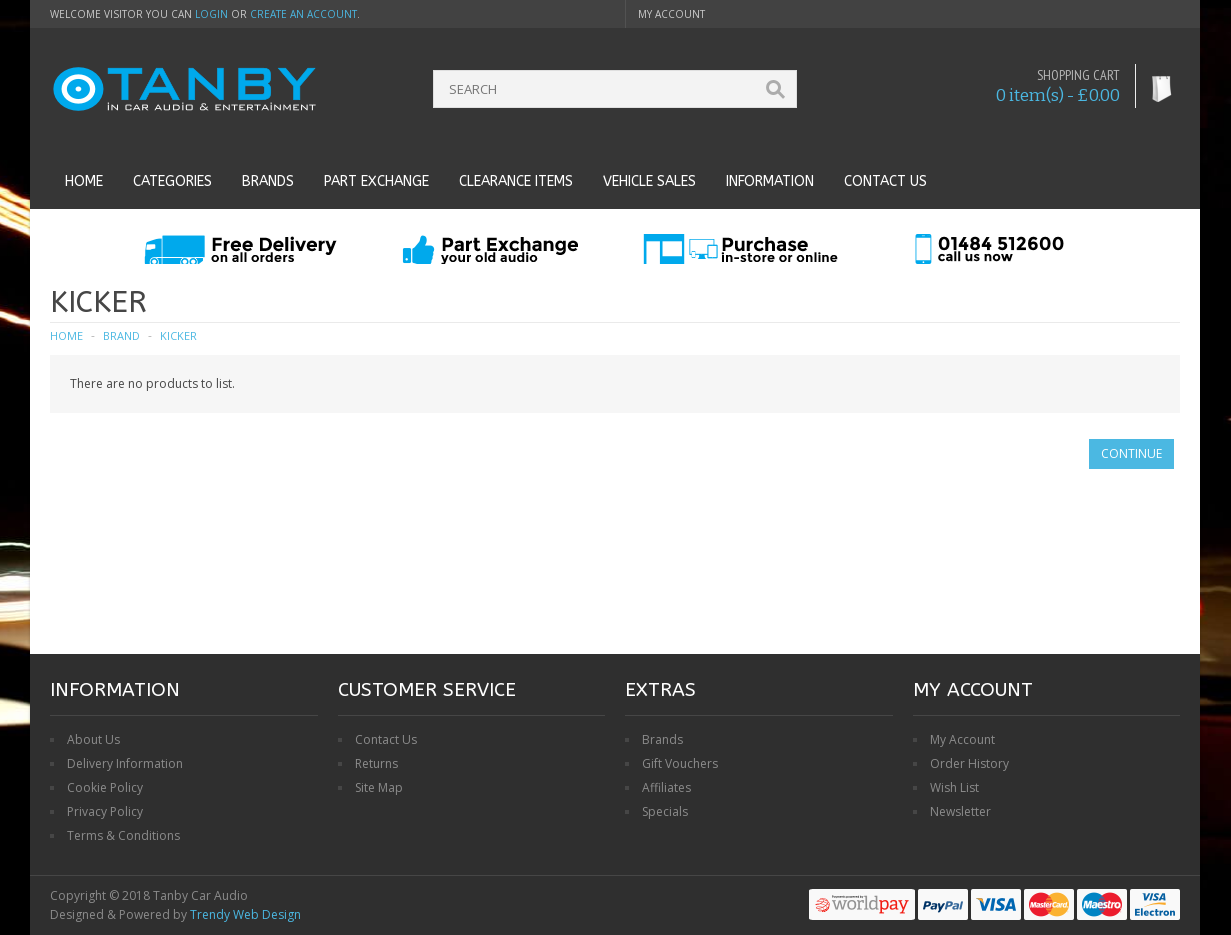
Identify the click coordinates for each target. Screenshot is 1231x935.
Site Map (379, 787)
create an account (303, 14)
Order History (969, 763)
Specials (665, 811)
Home (84, 181)
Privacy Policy (105, 811)
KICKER (178, 335)
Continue (1131, 453)
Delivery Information (125, 763)
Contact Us (386, 739)
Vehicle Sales (649, 181)
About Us (93, 739)
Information (770, 181)
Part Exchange (376, 181)
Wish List (954, 787)
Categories (172, 181)
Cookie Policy (105, 787)
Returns (376, 763)
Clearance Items (516, 181)
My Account (962, 739)
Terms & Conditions (123, 835)
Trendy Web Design (245, 914)
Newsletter (960, 811)
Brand (121, 335)
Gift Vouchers (680, 763)
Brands (268, 181)
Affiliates (666, 787)
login (211, 14)
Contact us (885, 181)
